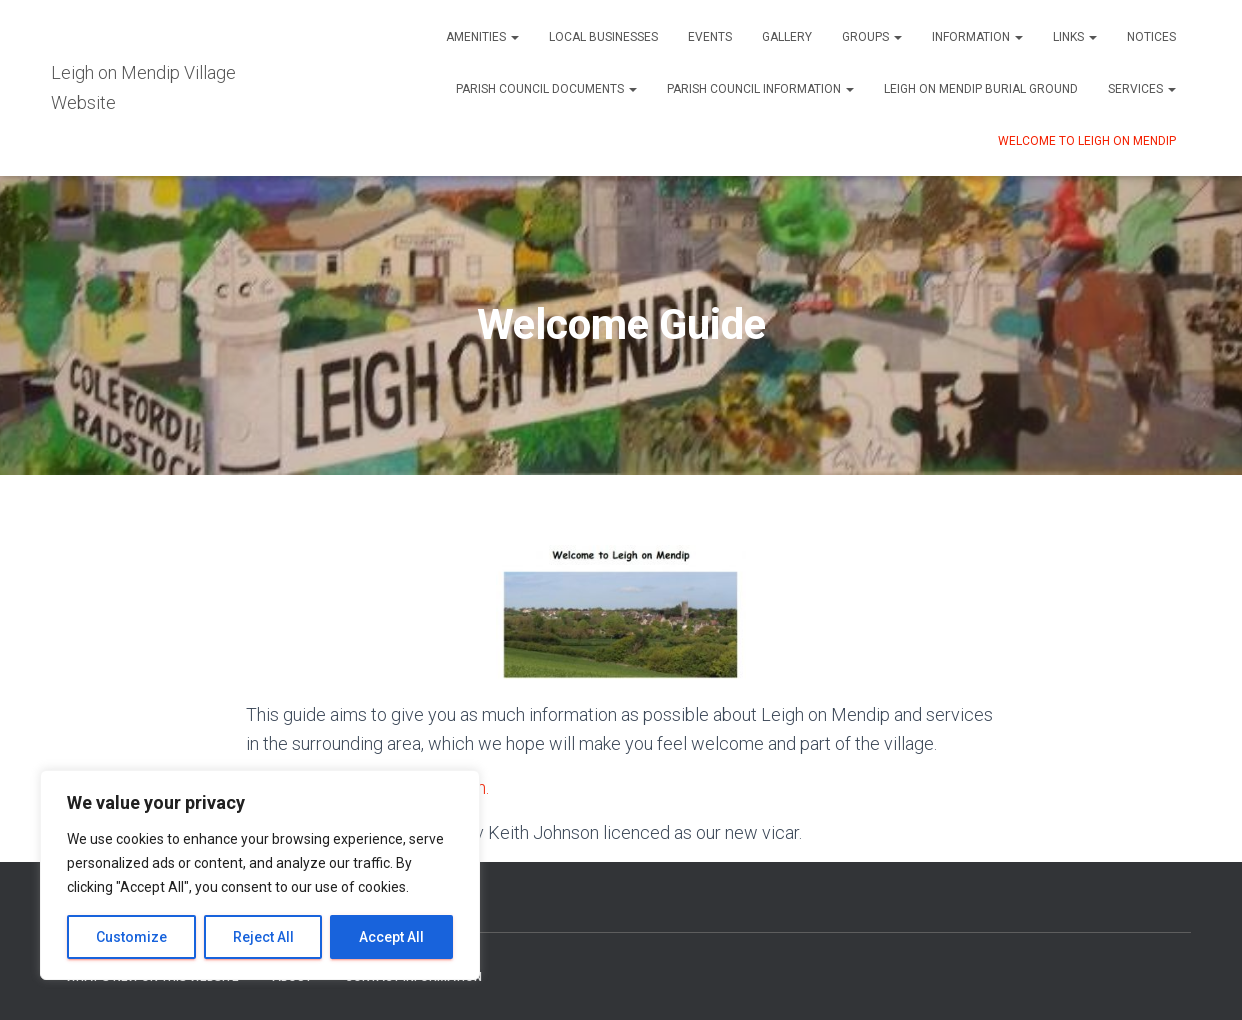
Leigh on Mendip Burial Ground (981, 89)
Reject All (263, 937)
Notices (1151, 37)
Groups (872, 37)
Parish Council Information (760, 89)
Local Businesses (603, 37)
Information (977, 37)
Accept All (391, 937)
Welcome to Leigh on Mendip (1087, 141)
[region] (260, 875)
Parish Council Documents (546, 89)
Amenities (482, 37)
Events (710, 37)
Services (1142, 89)
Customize (131, 937)
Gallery (787, 37)
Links (1075, 37)
